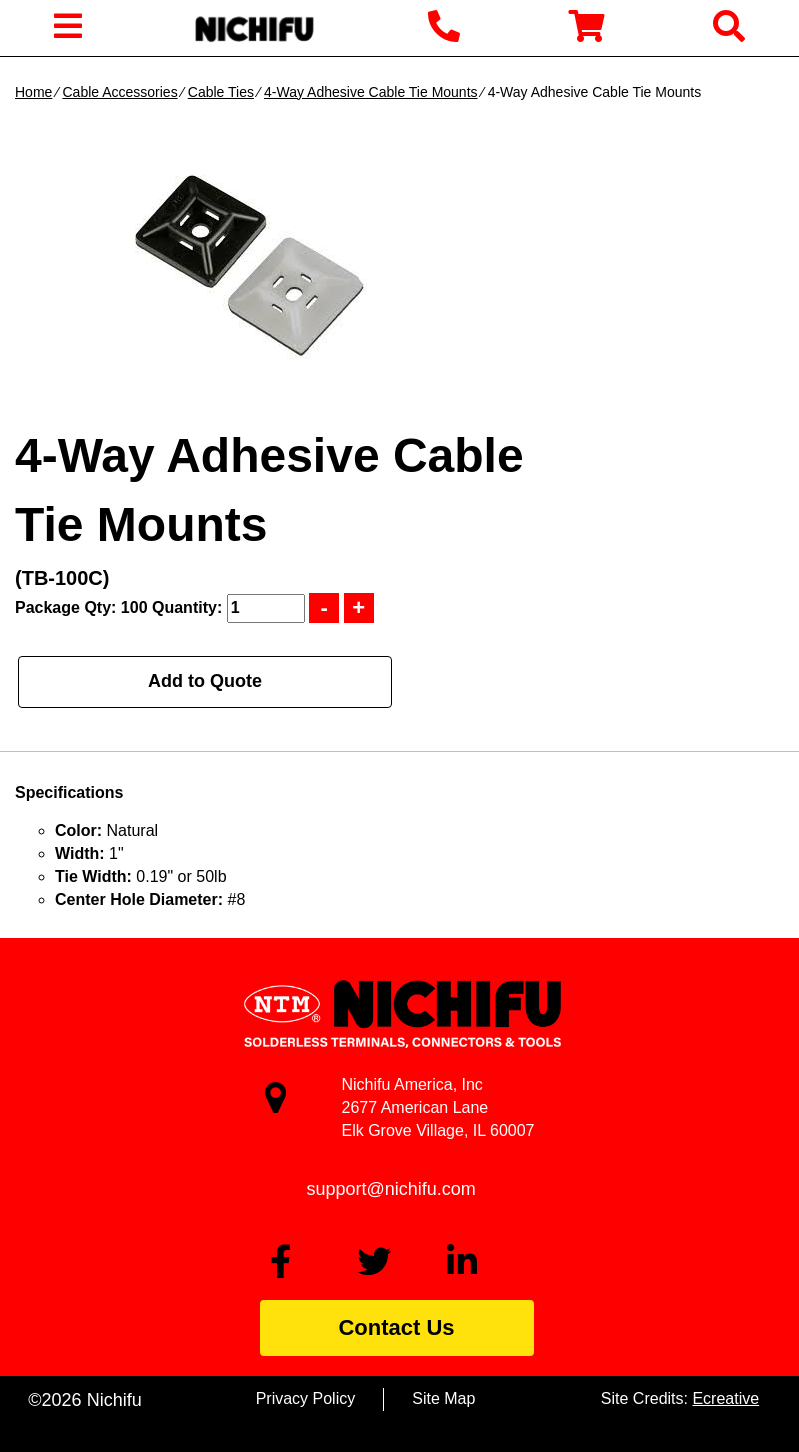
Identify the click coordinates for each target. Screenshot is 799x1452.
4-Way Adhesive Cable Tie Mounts (370, 92)
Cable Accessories (119, 92)
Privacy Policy (306, 1398)
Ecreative (725, 1398)
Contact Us (396, 1327)
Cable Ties (221, 92)
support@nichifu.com (391, 1189)
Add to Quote (205, 681)
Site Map (443, 1398)
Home (33, 92)
